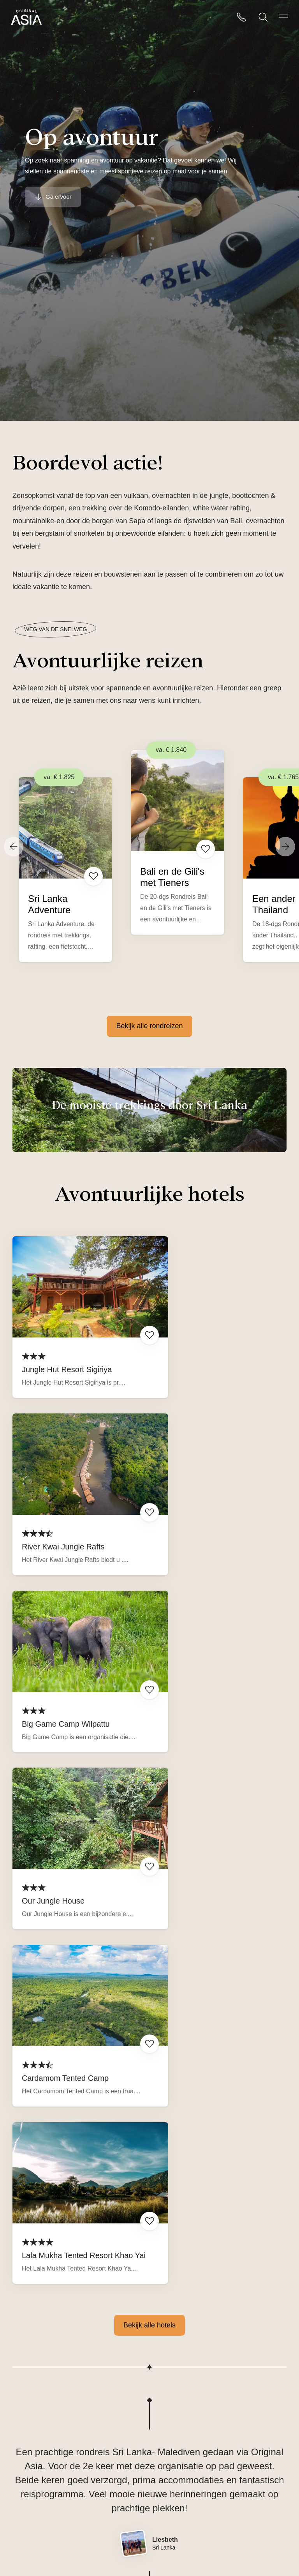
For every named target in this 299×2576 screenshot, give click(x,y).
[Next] (285, 846)
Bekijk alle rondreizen (149, 1026)
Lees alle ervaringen (218, 2295)
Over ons (26, 2450)
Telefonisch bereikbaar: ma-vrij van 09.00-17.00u (208, 2495)
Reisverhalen (32, 2473)
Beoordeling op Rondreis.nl (77, 2300)
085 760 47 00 (172, 2450)
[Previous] (13, 846)
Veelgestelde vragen (44, 2494)
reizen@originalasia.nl (184, 2473)
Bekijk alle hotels (149, 1825)
